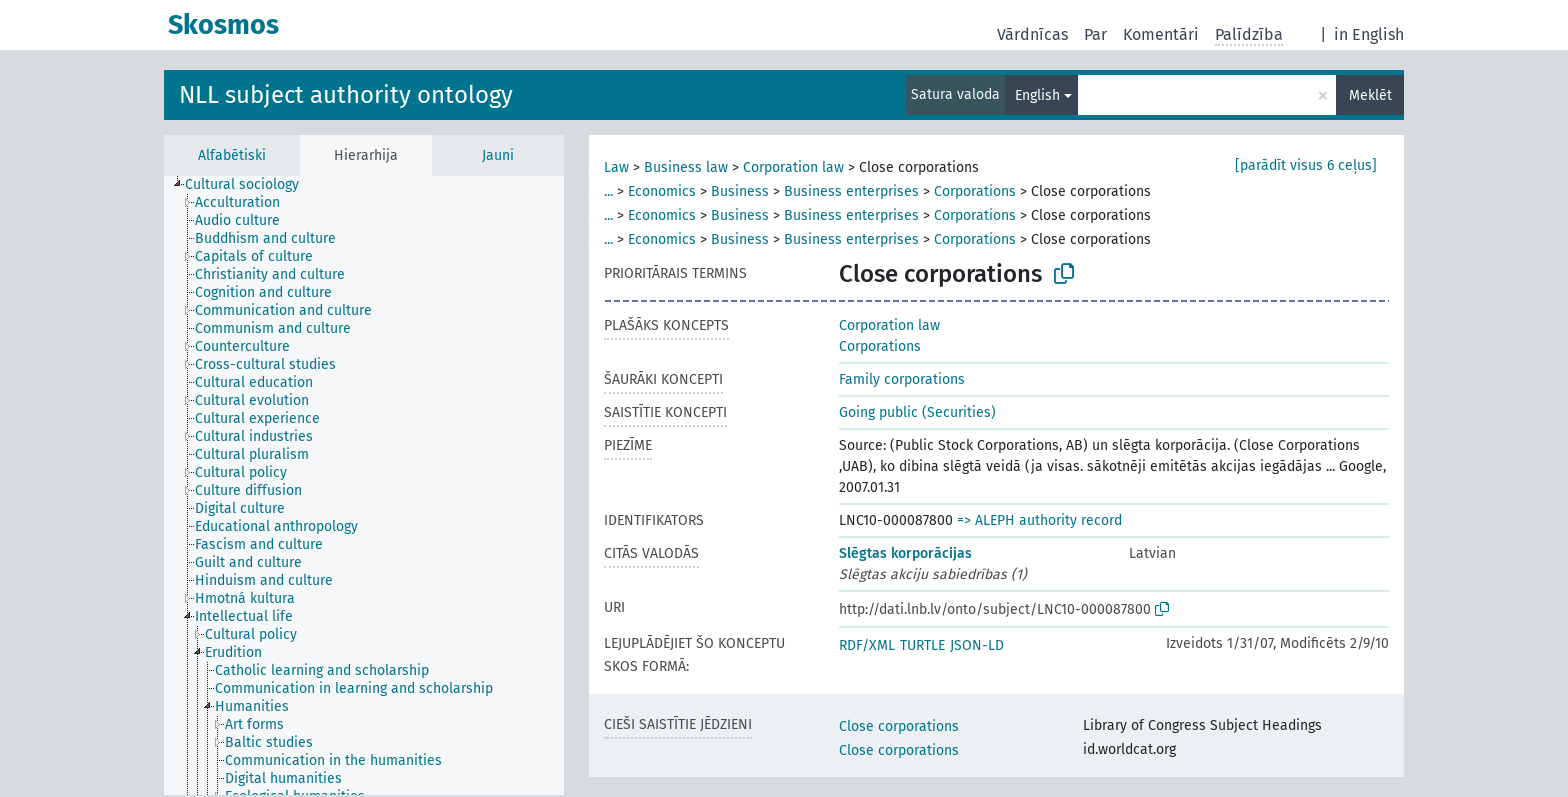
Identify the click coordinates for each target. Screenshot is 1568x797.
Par (1095, 34)
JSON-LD (977, 645)
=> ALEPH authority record (1039, 520)
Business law (686, 167)
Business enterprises (851, 191)
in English (1369, 34)
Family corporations (902, 379)
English (1037, 95)
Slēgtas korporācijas (905, 553)
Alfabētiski (232, 155)
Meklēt (1370, 95)
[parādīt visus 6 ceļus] (1306, 165)
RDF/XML (867, 645)
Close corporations (899, 726)
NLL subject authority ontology (346, 95)
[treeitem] (250, 185)
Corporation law (793, 167)
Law (616, 167)
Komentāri (1161, 34)
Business (740, 191)
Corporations (975, 191)
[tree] (364, 485)
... (608, 191)
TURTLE (922, 645)
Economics (662, 191)
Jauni (498, 155)
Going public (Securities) (917, 412)
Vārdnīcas (1032, 34)
